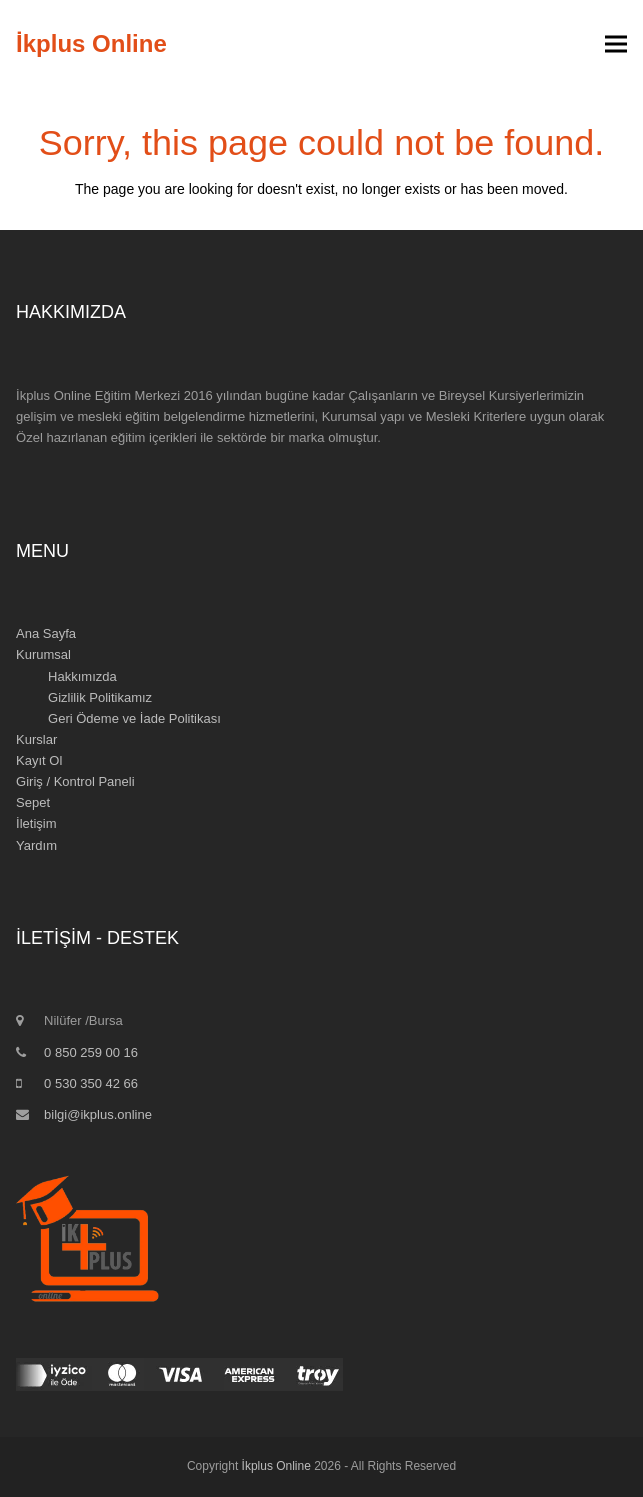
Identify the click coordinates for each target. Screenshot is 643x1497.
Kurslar (36, 739)
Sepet (33, 802)
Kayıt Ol (39, 760)
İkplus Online (91, 43)
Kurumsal (43, 654)
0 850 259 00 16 (91, 1052)
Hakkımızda (82, 676)
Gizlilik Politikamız (100, 697)
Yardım (36, 845)
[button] (616, 44)
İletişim (36, 823)
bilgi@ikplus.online (98, 1114)
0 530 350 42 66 (91, 1083)
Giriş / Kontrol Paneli (75, 781)
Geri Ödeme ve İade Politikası (134, 718)
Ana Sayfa (46, 633)
